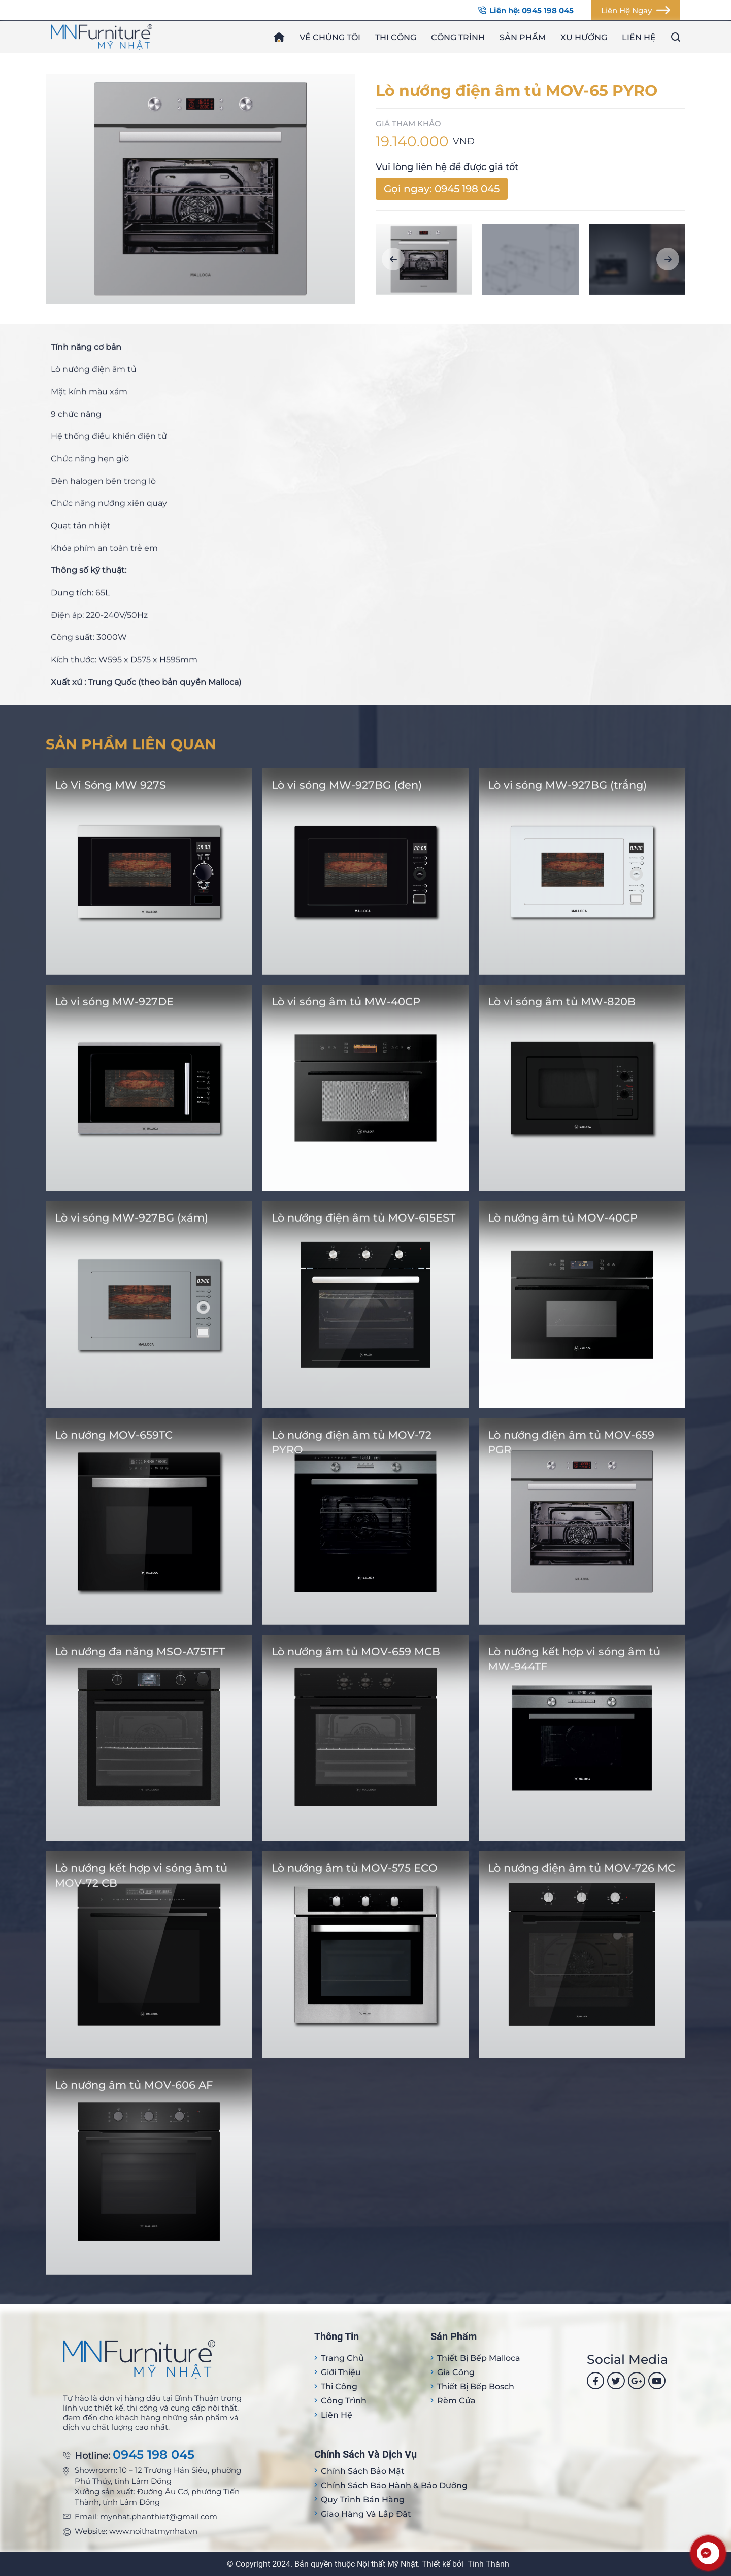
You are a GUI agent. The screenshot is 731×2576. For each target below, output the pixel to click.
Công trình (458, 37)
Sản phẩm (523, 37)
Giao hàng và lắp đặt (366, 2514)
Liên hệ (639, 37)
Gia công (456, 2372)
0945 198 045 (153, 2455)
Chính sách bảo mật (363, 2471)
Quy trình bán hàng (363, 2499)
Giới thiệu (341, 2372)
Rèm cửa (456, 2400)
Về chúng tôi (330, 37)
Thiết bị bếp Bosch (475, 2386)
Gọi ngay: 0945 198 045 (442, 189)
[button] (393, 259)
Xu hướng (583, 37)
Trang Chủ (342, 2358)
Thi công (395, 37)
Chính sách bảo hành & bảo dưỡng (394, 2485)
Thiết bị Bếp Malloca (478, 2358)
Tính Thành (488, 2564)
